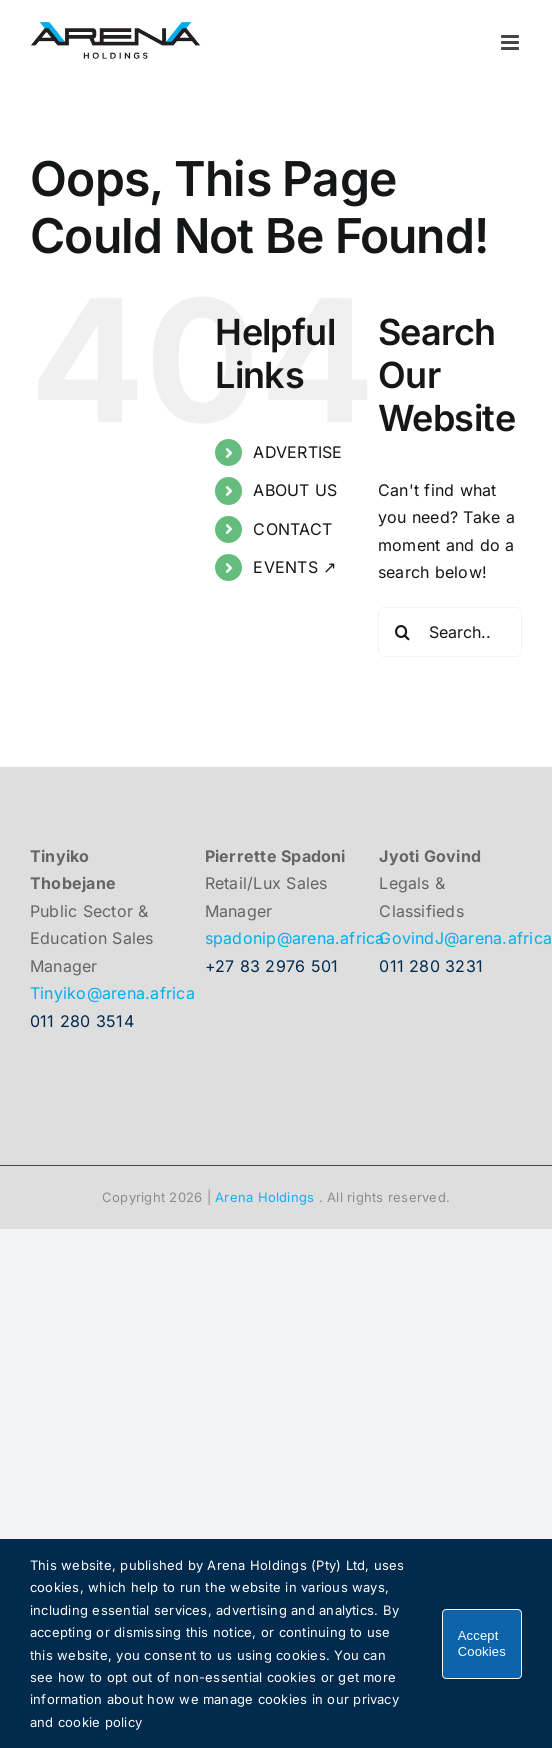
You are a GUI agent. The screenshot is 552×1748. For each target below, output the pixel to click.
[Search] (403, 632)
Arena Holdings (264, 1197)
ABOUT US (295, 490)
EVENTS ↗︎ (294, 567)
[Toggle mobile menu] (511, 42)
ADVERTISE (297, 452)
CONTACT (292, 529)
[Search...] (450, 632)
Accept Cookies (482, 1643)
